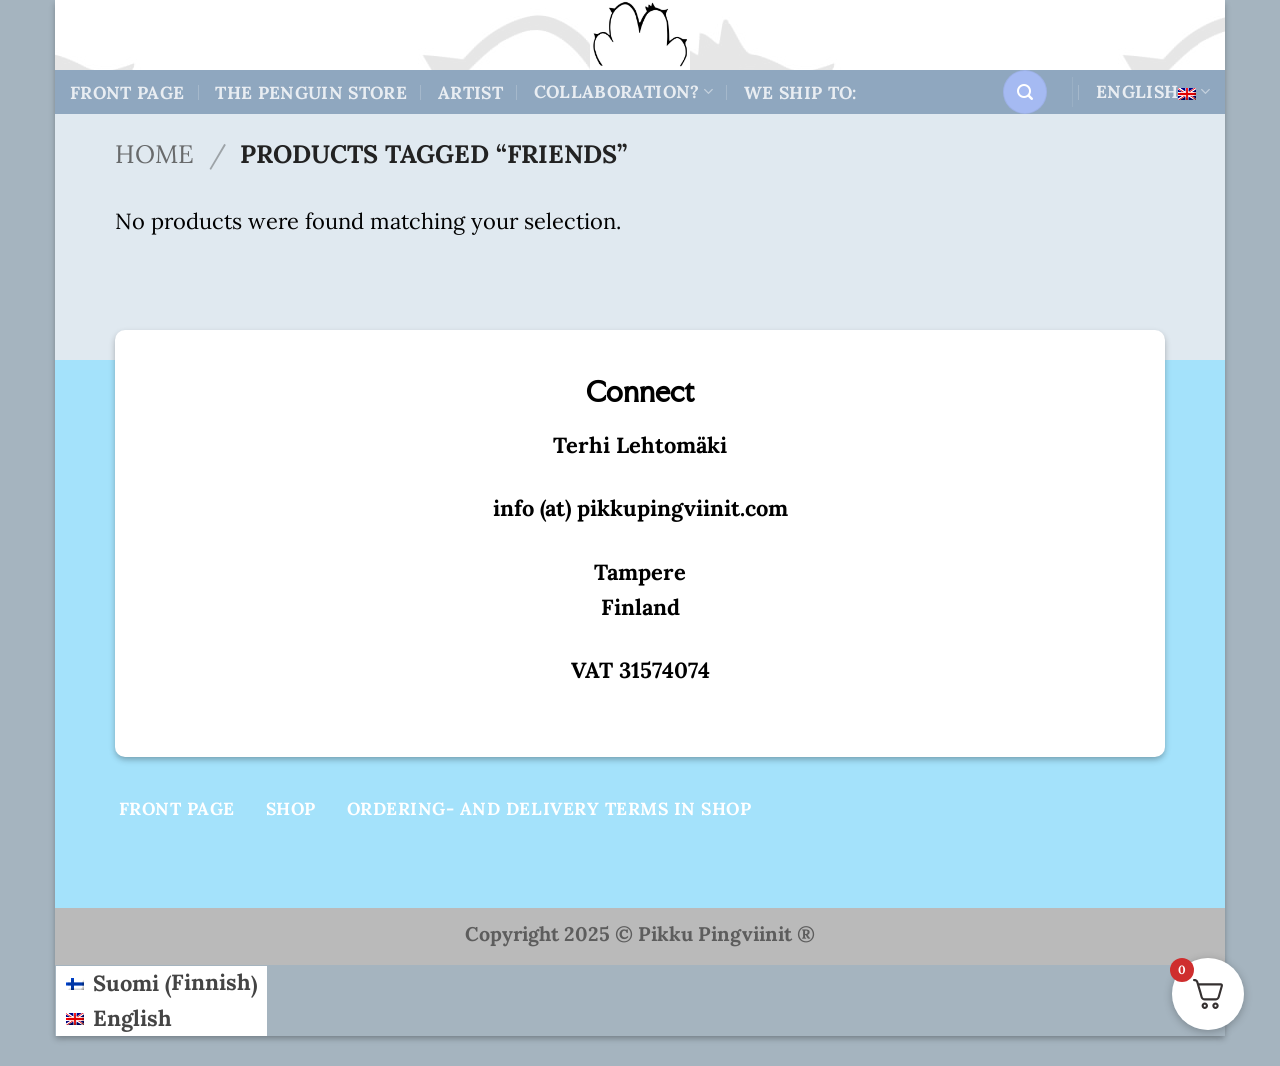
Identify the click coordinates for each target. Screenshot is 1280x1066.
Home (154, 154)
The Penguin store (311, 92)
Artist (470, 92)
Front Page (127, 92)
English (1153, 91)
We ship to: (800, 92)
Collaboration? (623, 91)
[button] (1025, 92)
